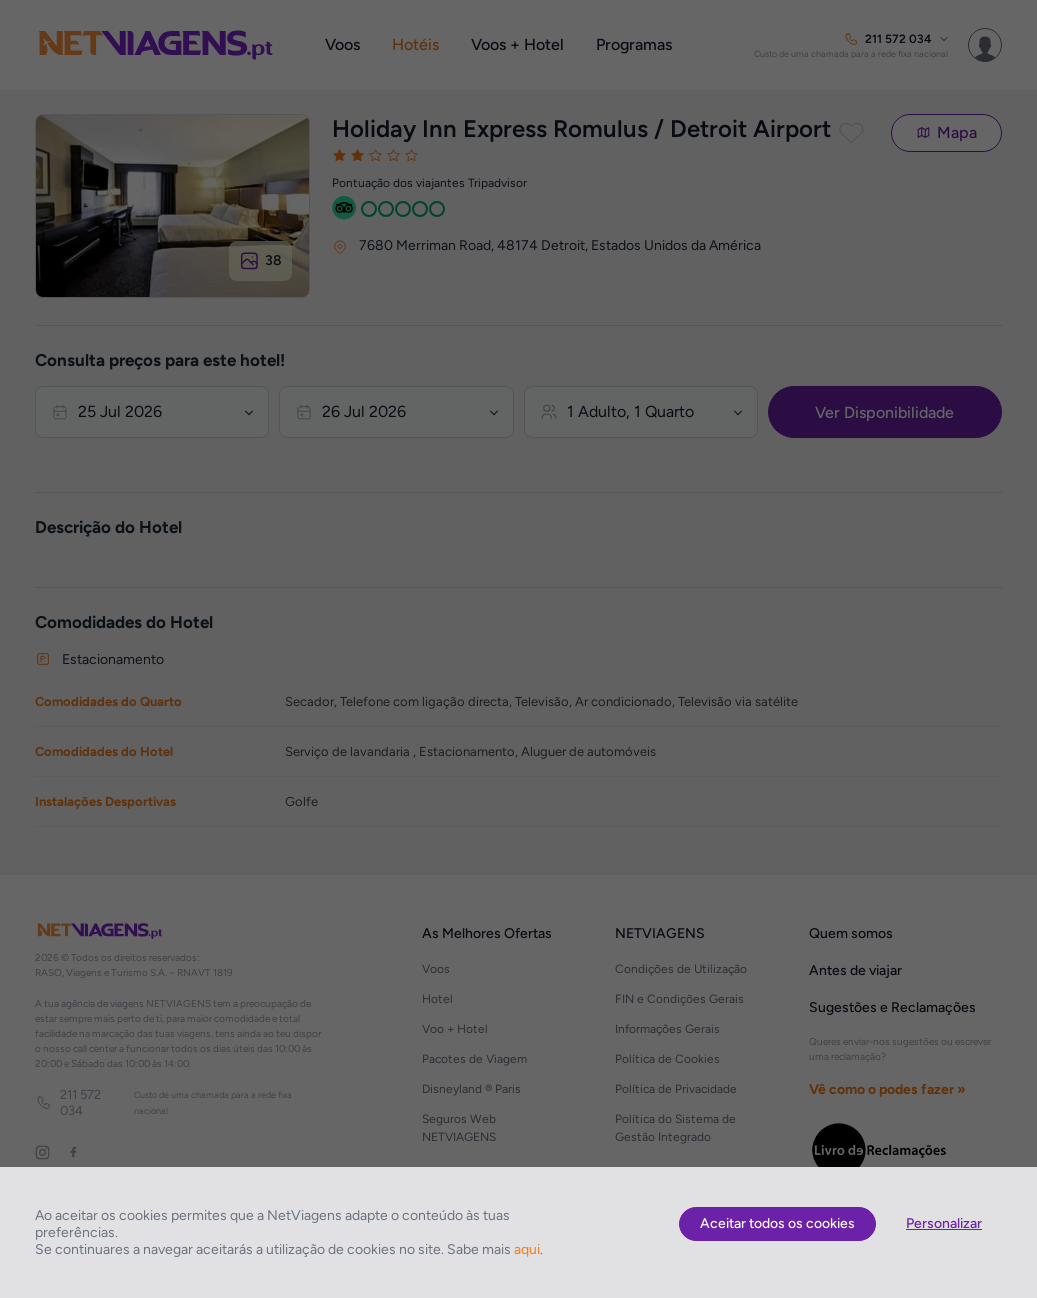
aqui (527, 1249)
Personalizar (944, 1223)
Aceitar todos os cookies (777, 1223)
